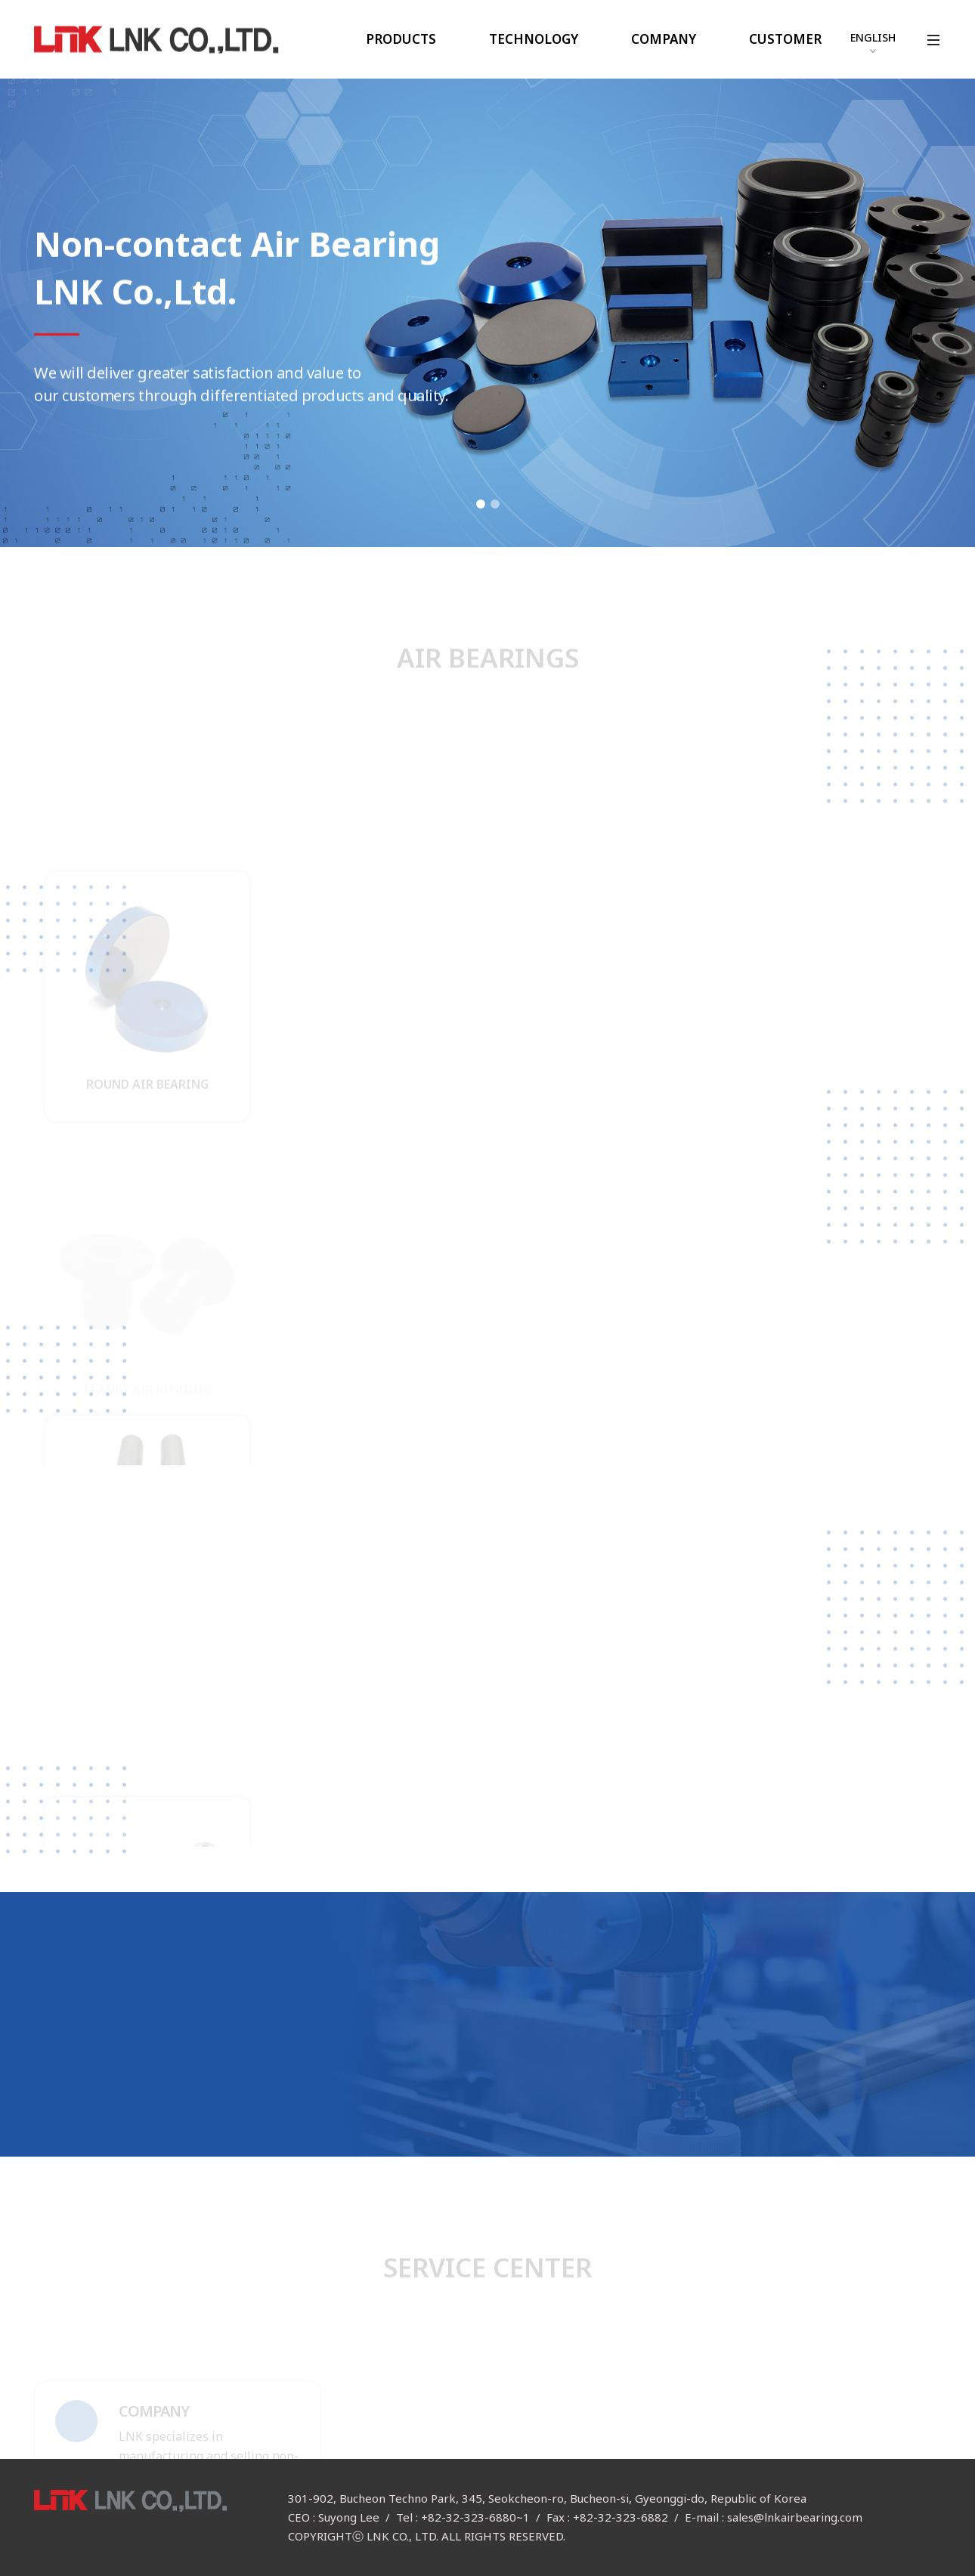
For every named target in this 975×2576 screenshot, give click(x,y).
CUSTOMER (785, 39)
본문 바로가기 (0, 0)
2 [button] (495, 504)
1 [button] (480, 504)
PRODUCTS (401, 39)
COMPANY (663, 39)
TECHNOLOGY (533, 39)
